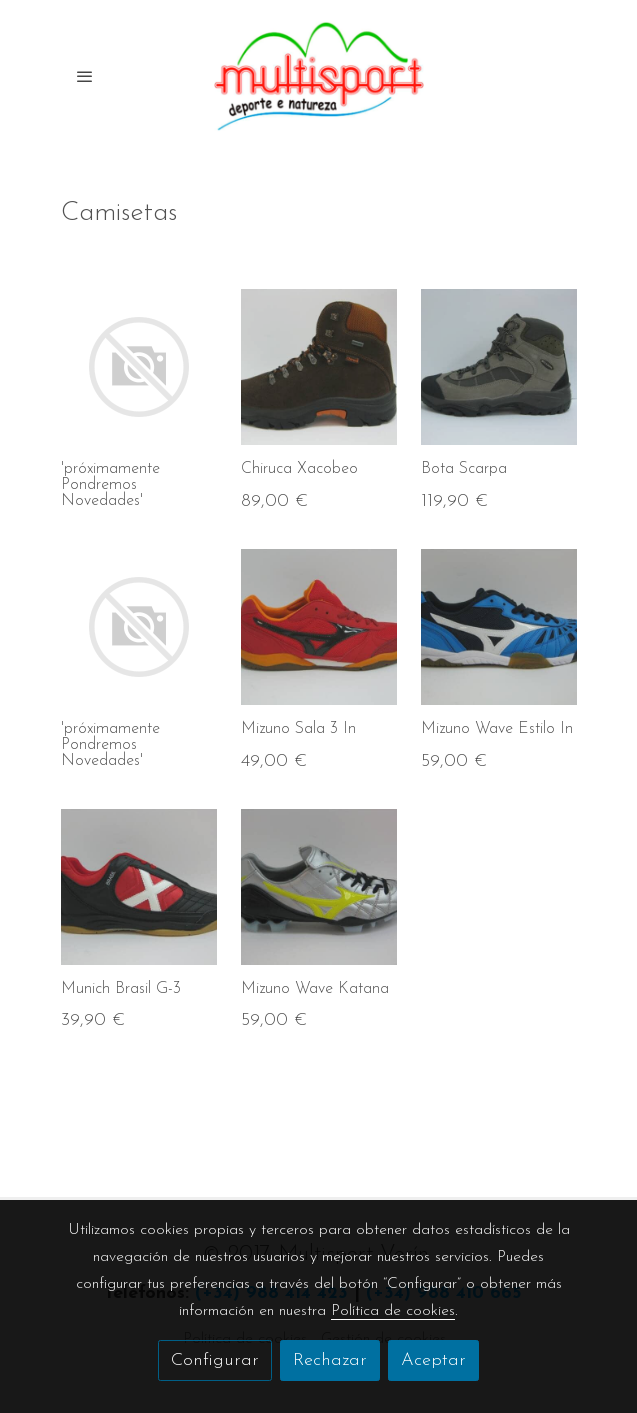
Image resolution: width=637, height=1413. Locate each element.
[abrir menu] (85, 76)
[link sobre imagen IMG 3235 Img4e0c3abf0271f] (499, 627)
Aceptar (433, 1360)
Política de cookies (393, 1311)
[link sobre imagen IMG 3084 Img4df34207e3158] (499, 367)
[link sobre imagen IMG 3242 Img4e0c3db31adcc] (139, 887)
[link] (319, 76)
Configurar (215, 1360)
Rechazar (330, 1360)
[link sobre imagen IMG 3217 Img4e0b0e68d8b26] (319, 887)
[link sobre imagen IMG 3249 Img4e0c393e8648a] (319, 627)
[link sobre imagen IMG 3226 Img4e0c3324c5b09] (319, 367)
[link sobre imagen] (139, 367)
